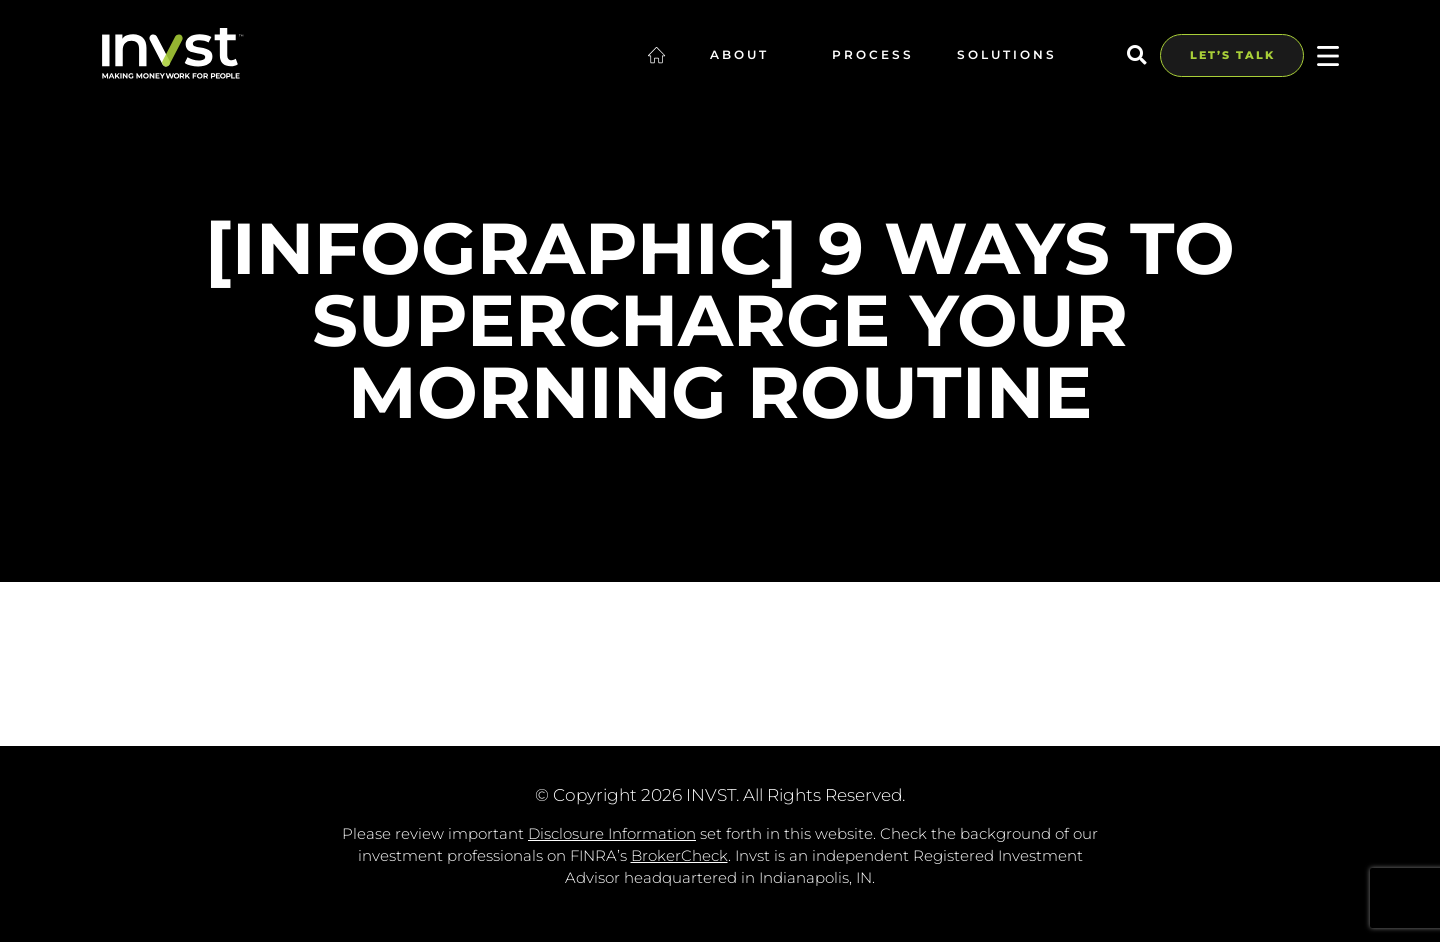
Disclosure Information (612, 833)
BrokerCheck (679, 855)
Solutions (1017, 54)
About (749, 54)
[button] (1136, 55)
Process (873, 54)
